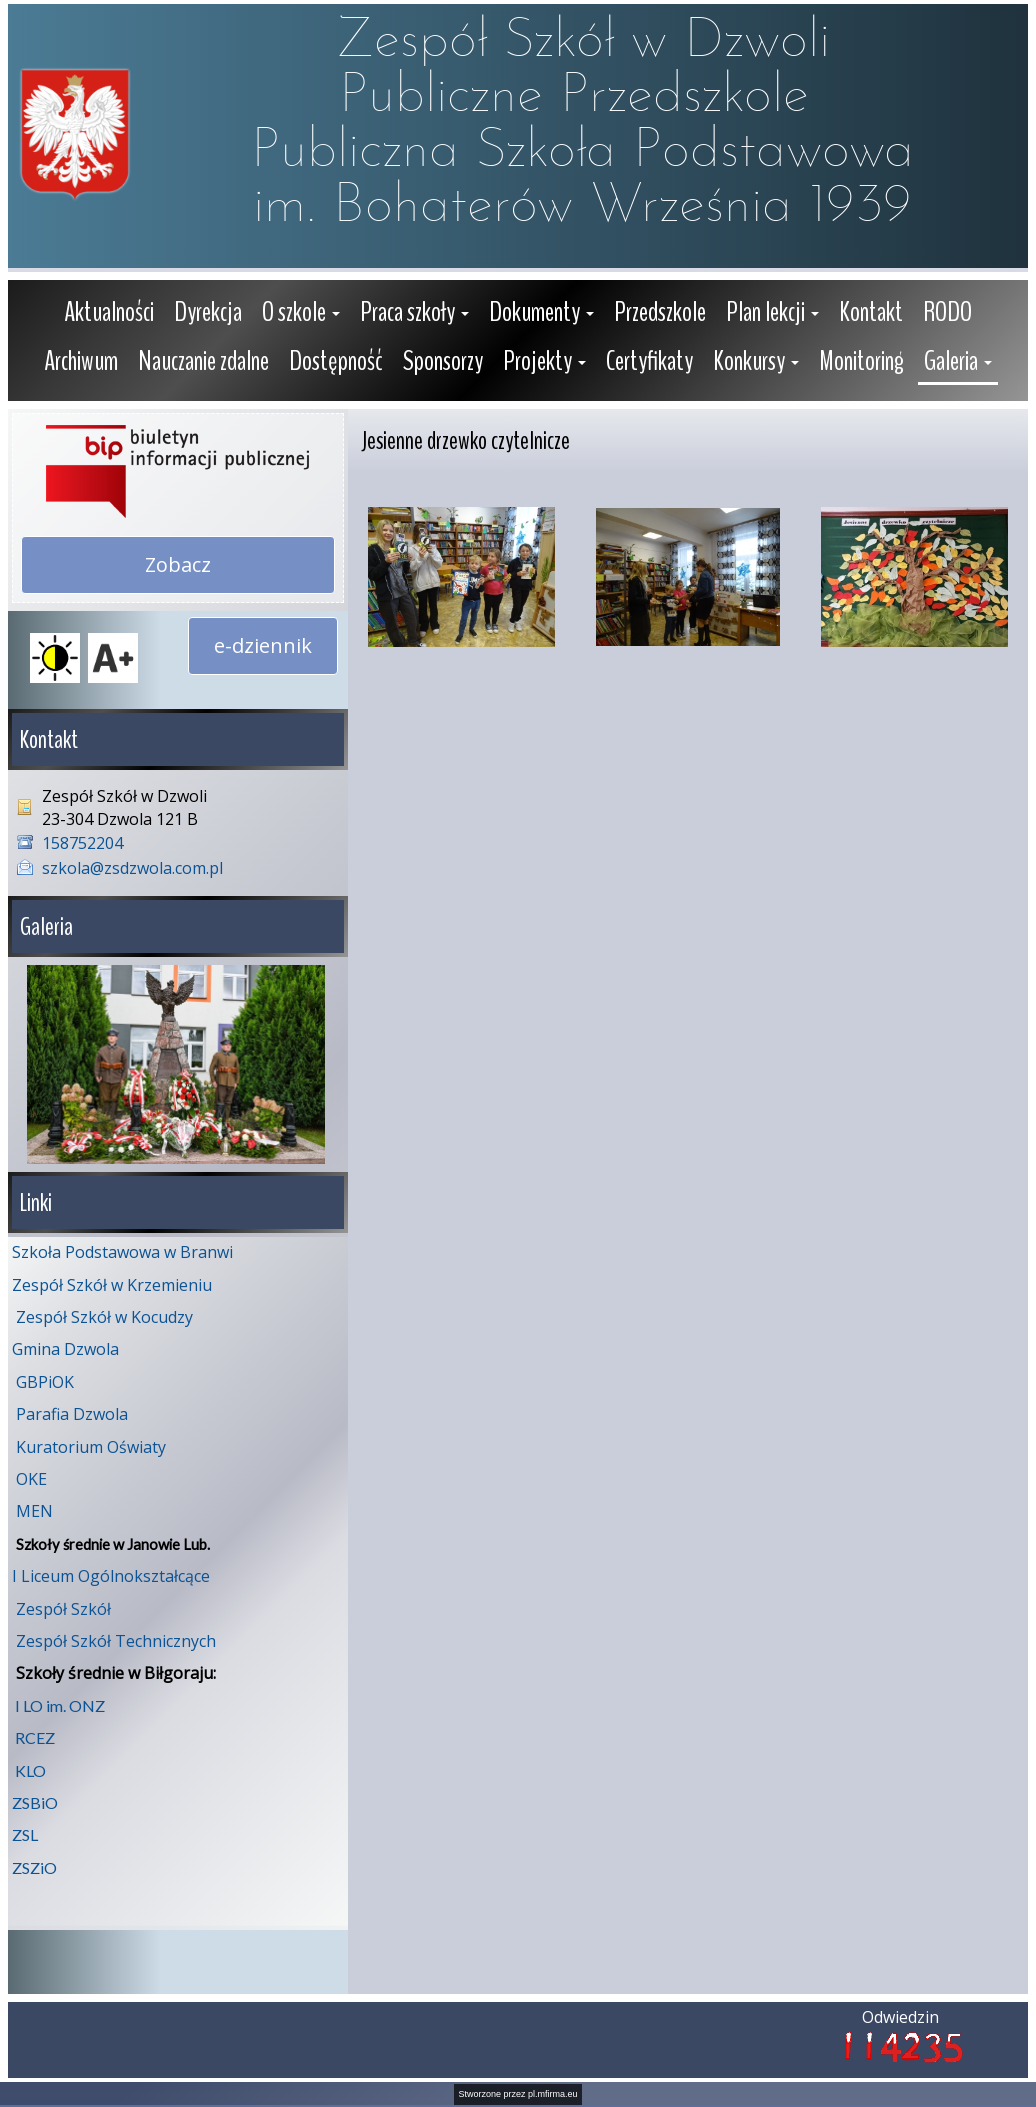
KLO (30, 1768)
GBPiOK (45, 1380)
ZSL (25, 1832)
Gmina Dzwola (65, 1347)
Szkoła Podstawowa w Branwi (122, 1250)
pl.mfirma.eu (553, 2092)
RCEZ (35, 1735)
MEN (34, 1509)
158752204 (82, 843)
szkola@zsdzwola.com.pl (132, 868)
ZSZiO (34, 1865)
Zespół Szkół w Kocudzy (104, 1315)
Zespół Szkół (63, 1607)
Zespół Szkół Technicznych (116, 1639)
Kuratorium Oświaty (91, 1445)
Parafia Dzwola (72, 1412)
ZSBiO (35, 1800)
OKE (31, 1477)
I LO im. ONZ (60, 1703)
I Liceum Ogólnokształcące (111, 1574)
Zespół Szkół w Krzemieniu (112, 1283)
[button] (301, 314)
